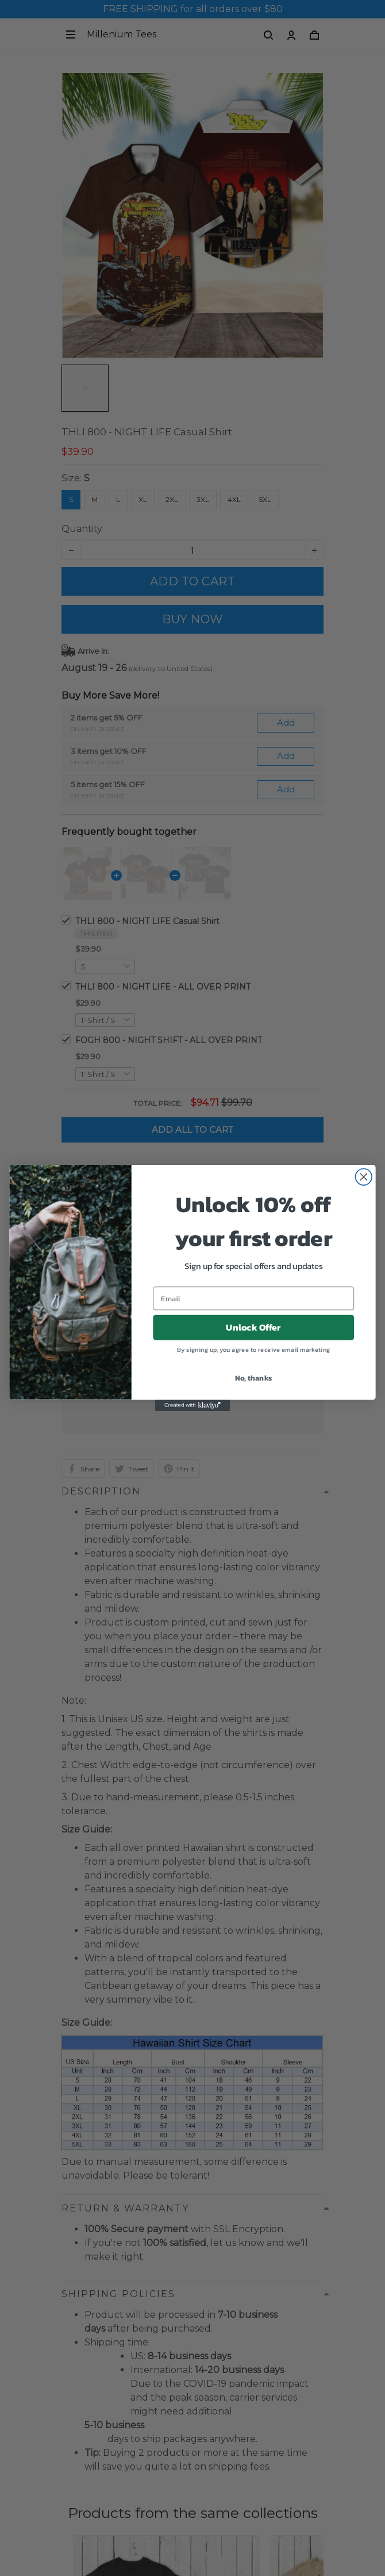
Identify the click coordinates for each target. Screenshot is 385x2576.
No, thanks (253, 1377)
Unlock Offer (253, 1327)
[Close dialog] (364, 1176)
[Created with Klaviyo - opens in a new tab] (192, 1405)
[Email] (253, 1298)
